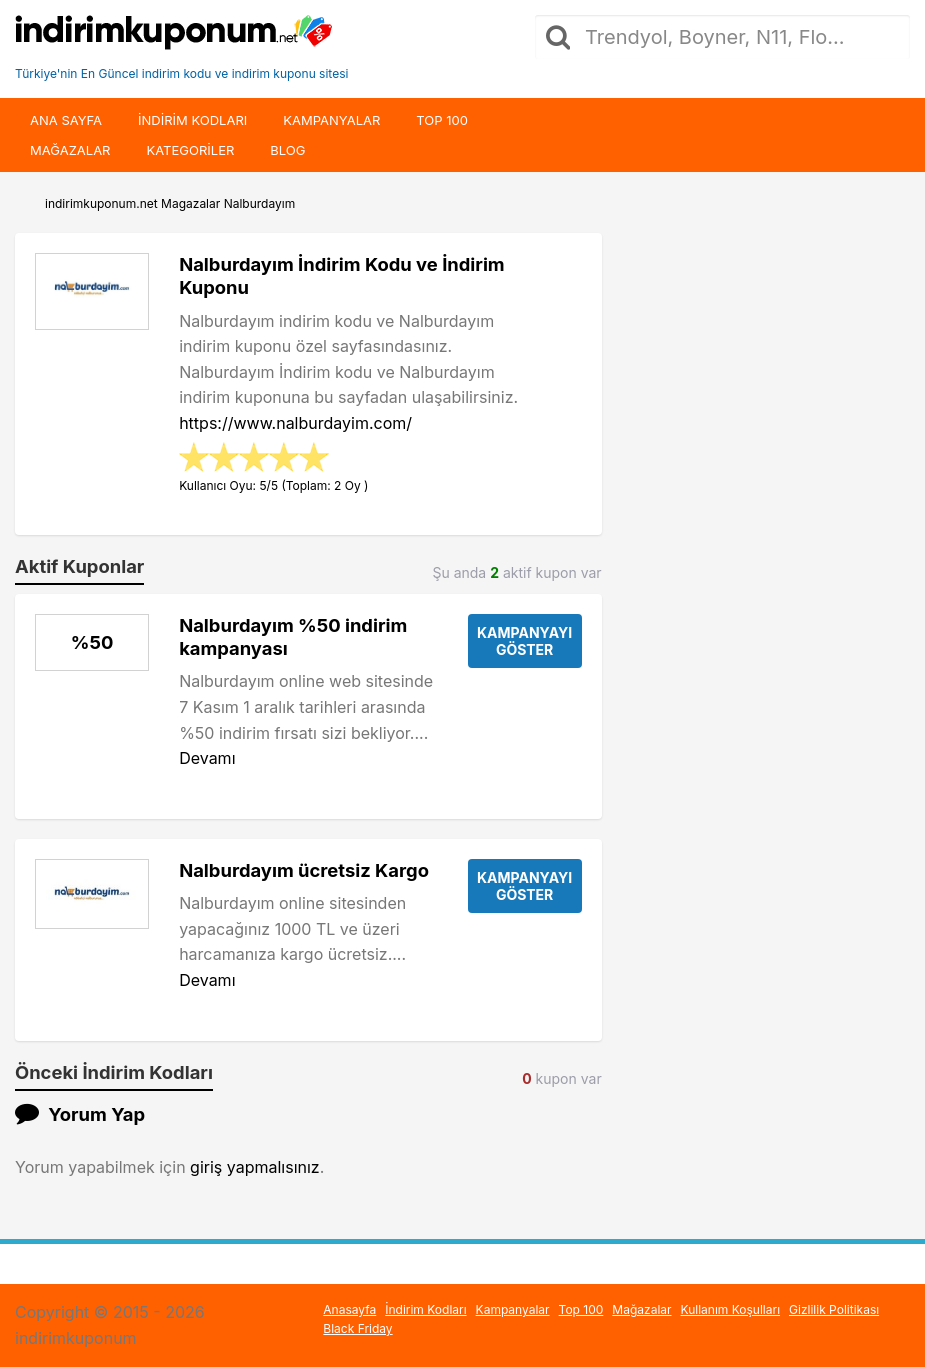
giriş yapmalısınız (255, 1167)
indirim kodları (192, 120)
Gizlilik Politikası (834, 1309)
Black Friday (357, 1328)
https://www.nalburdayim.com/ (295, 423)
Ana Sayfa (66, 120)
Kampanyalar (331, 120)
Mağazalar (70, 150)
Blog (287, 150)
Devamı (207, 758)
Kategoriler (190, 150)
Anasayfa (349, 1309)
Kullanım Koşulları (731, 1309)
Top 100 (442, 120)
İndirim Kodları (425, 1309)
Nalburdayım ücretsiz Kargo (304, 870)
